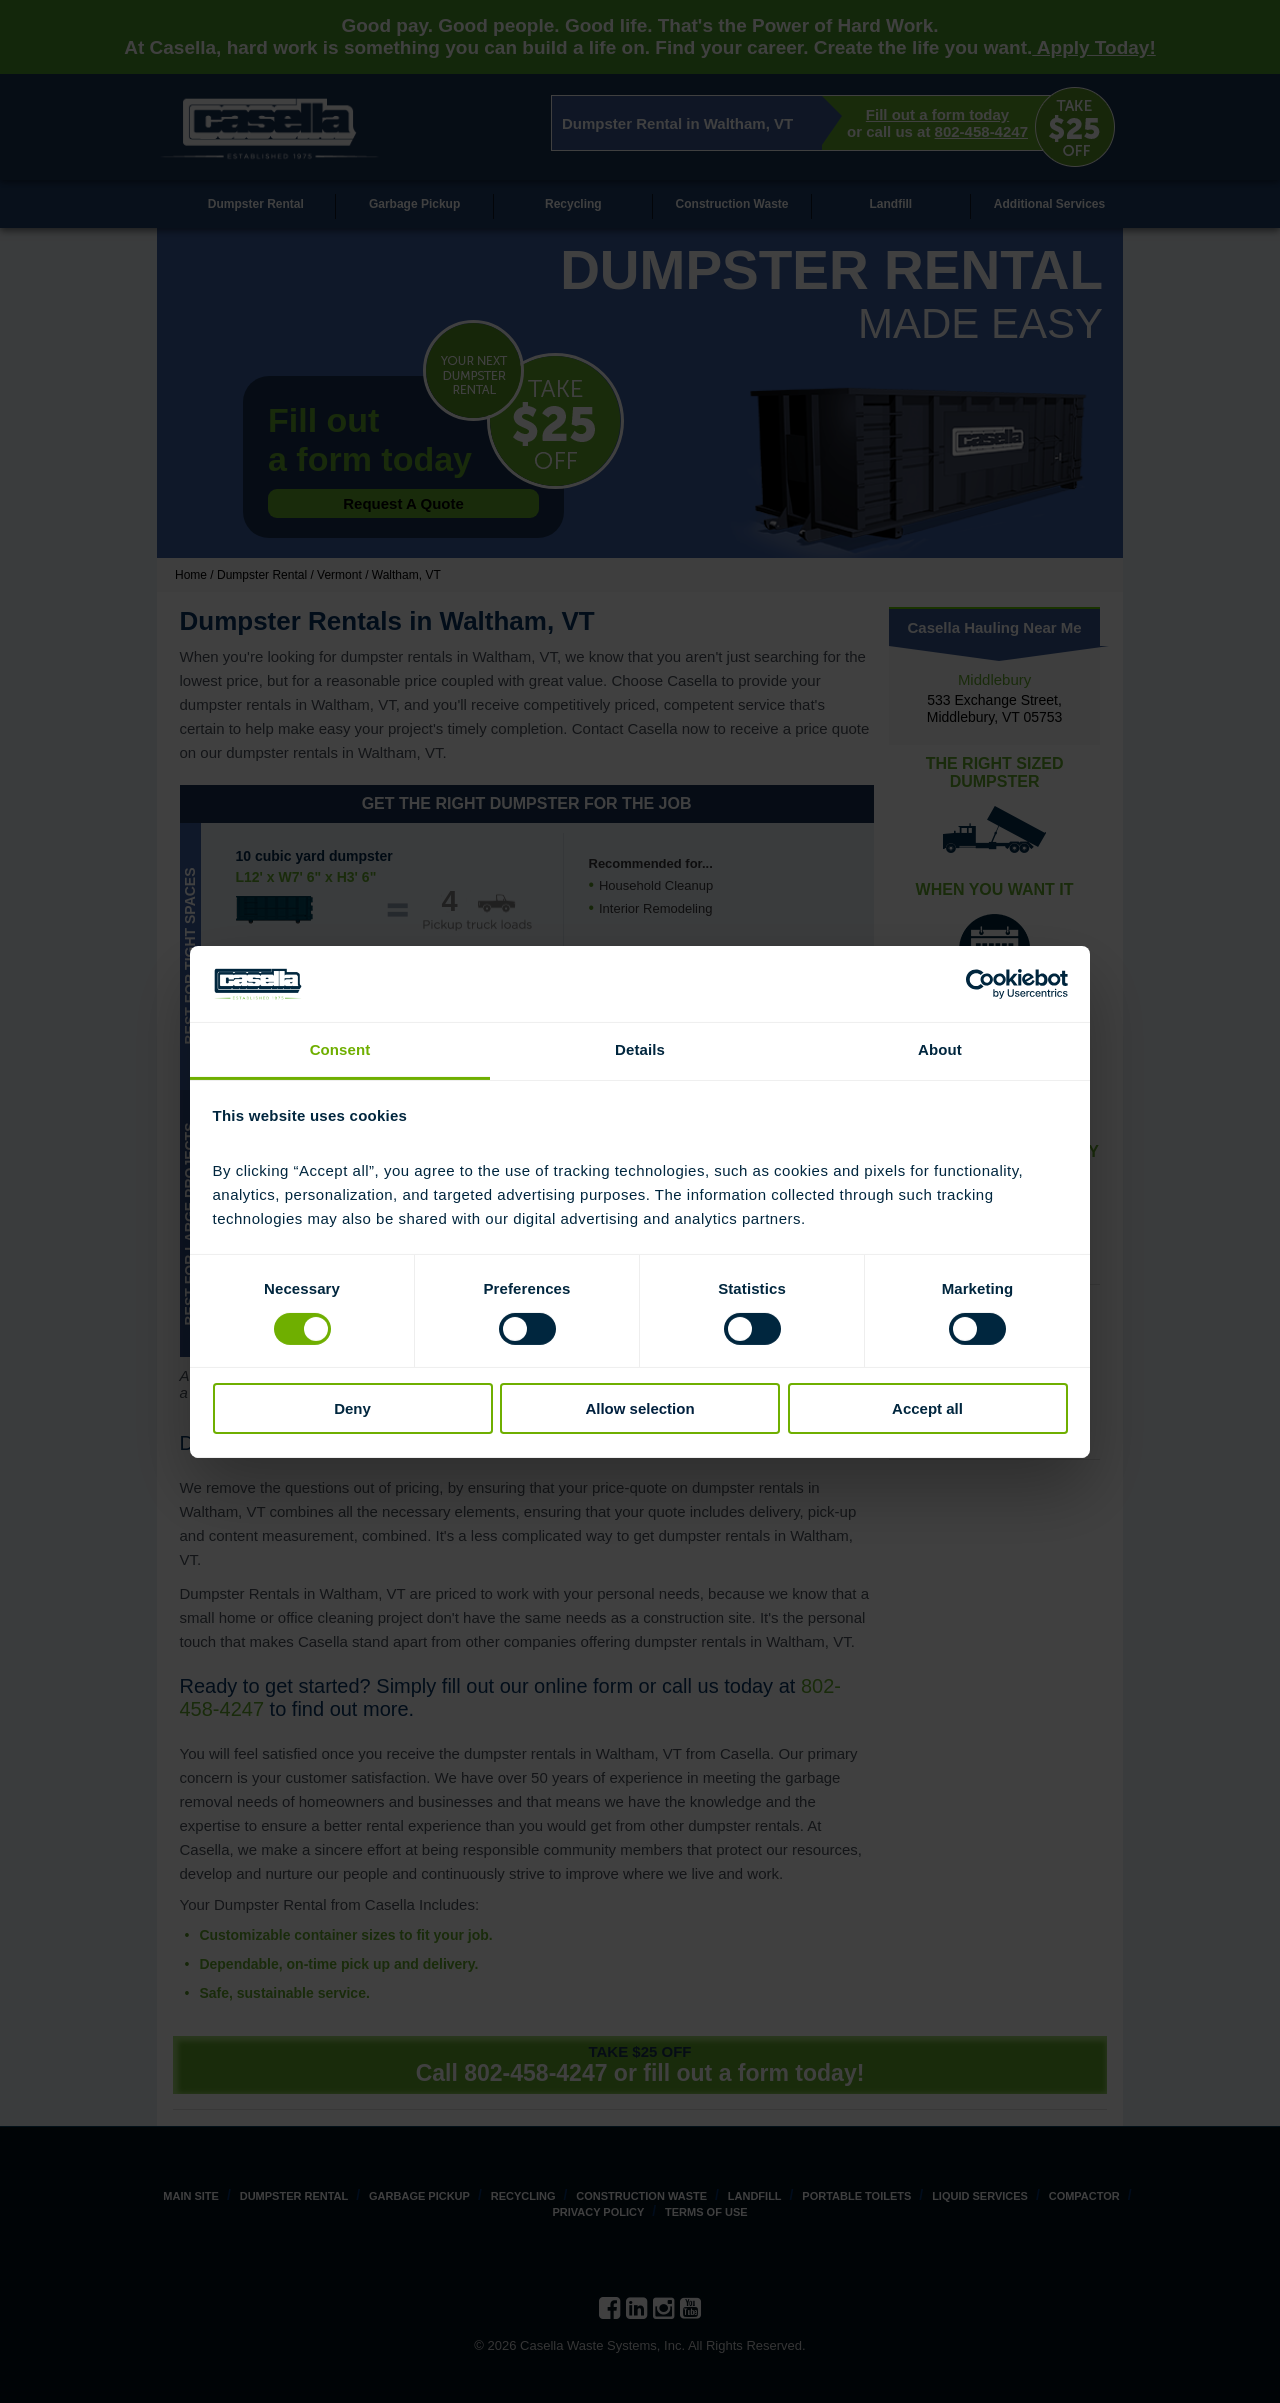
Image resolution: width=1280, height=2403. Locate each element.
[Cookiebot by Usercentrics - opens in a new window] (980, 984)
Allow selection (639, 1408)
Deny (352, 1408)
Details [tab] (640, 1049)
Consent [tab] (340, 1049)
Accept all (927, 1408)
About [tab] (940, 1049)
